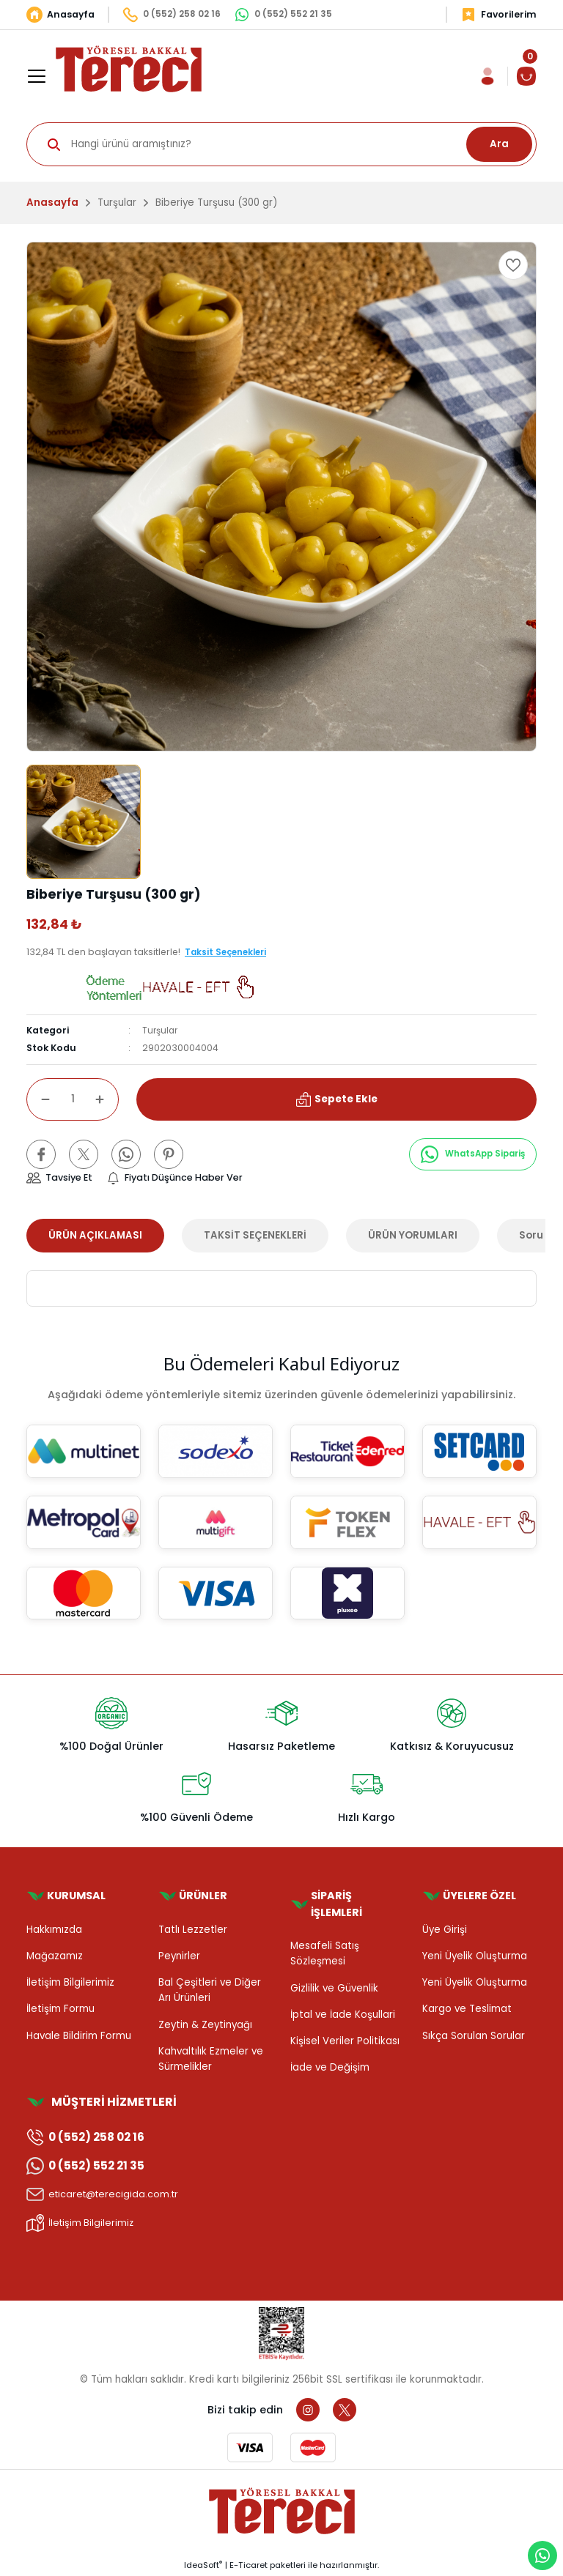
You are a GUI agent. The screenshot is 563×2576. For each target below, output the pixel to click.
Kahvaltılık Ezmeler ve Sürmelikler (210, 2059)
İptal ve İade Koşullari (342, 2015)
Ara (499, 144)
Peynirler (179, 1956)
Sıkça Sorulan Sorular (473, 2036)
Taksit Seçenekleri (229, 952)
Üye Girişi (444, 1930)
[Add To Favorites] (513, 265)
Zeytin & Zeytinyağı (205, 2025)
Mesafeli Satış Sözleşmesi (324, 1953)
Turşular (161, 1030)
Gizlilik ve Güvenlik (334, 1988)
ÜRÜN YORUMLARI (412, 1235)
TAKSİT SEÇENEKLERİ (255, 1235)
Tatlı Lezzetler (192, 1930)
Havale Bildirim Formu (78, 2036)
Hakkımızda (54, 1930)
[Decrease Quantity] (38, 1099)
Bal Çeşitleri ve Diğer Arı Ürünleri (209, 1990)
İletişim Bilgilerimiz (70, 1982)
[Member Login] (487, 76)
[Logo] (129, 68)
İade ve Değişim (329, 2068)
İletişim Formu (60, 2009)
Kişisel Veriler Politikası (345, 2041)
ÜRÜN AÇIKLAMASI (95, 1235)
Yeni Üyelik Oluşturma (474, 1956)
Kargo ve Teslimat (467, 2009)
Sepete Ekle (336, 1098)
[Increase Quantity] (107, 1099)
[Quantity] (72, 1099)
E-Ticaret (248, 2566)
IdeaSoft (203, 2566)
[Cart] (526, 76)
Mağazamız (54, 1956)
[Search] (281, 144)
